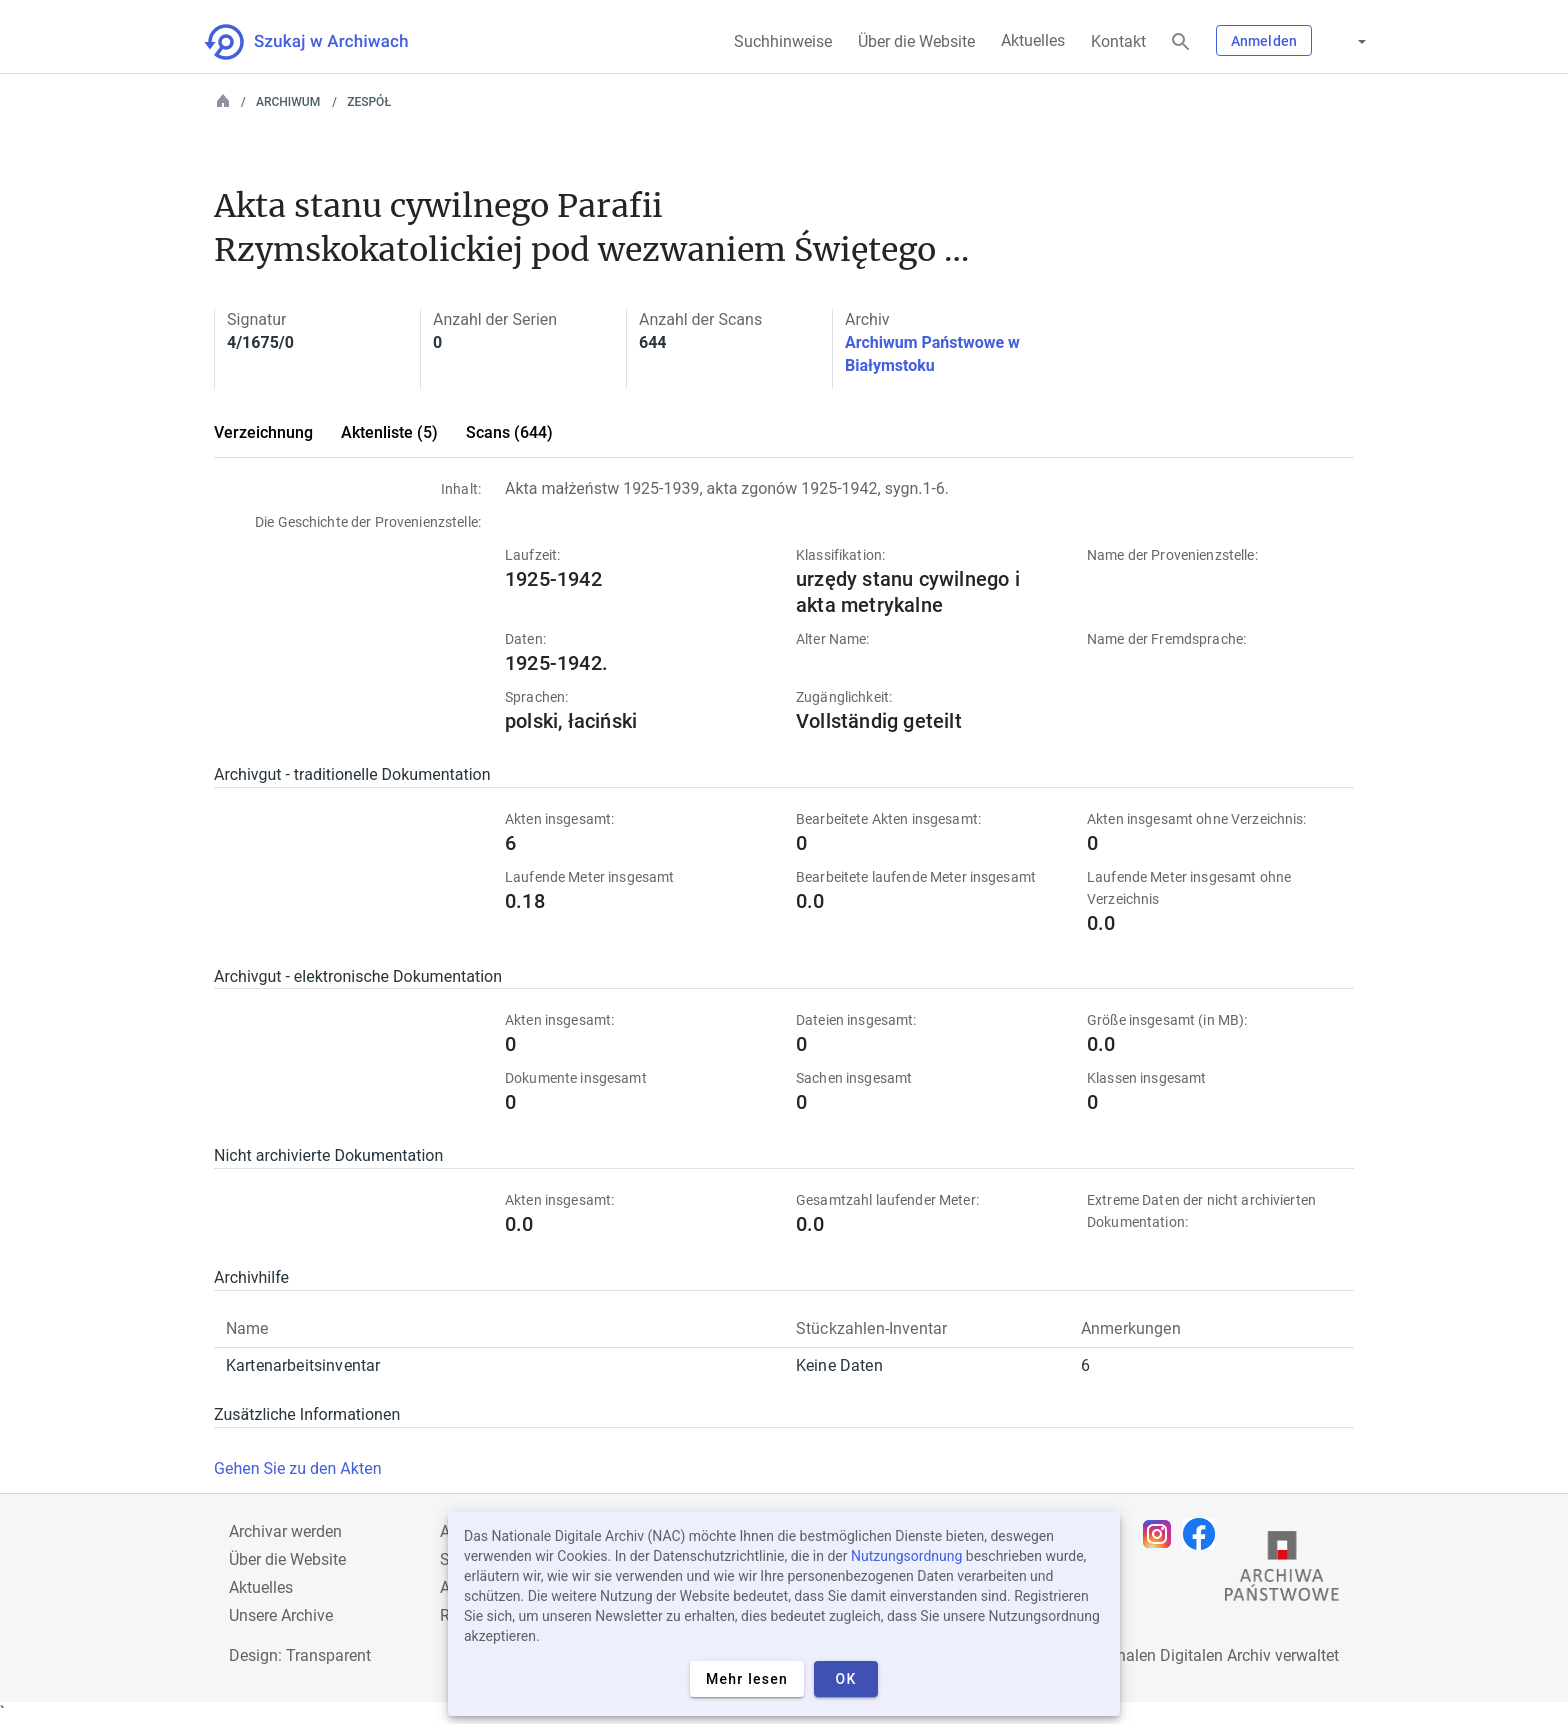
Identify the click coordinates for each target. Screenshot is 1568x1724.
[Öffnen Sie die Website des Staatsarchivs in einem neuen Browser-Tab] (1282, 1571)
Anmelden (1264, 41)
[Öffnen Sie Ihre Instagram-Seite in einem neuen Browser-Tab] (1162, 1534)
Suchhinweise (783, 41)
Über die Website (916, 41)
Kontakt (1118, 41)
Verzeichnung (263, 432)
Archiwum (288, 102)
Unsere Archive (281, 1615)
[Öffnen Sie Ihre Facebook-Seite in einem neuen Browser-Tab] (1204, 1534)
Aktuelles (1033, 40)
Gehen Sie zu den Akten (297, 1468)
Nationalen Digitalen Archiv (1175, 1655)
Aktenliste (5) (389, 432)
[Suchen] (1181, 42)
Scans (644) (509, 432)
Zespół (369, 102)
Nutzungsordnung (906, 1556)
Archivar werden (285, 1531)
